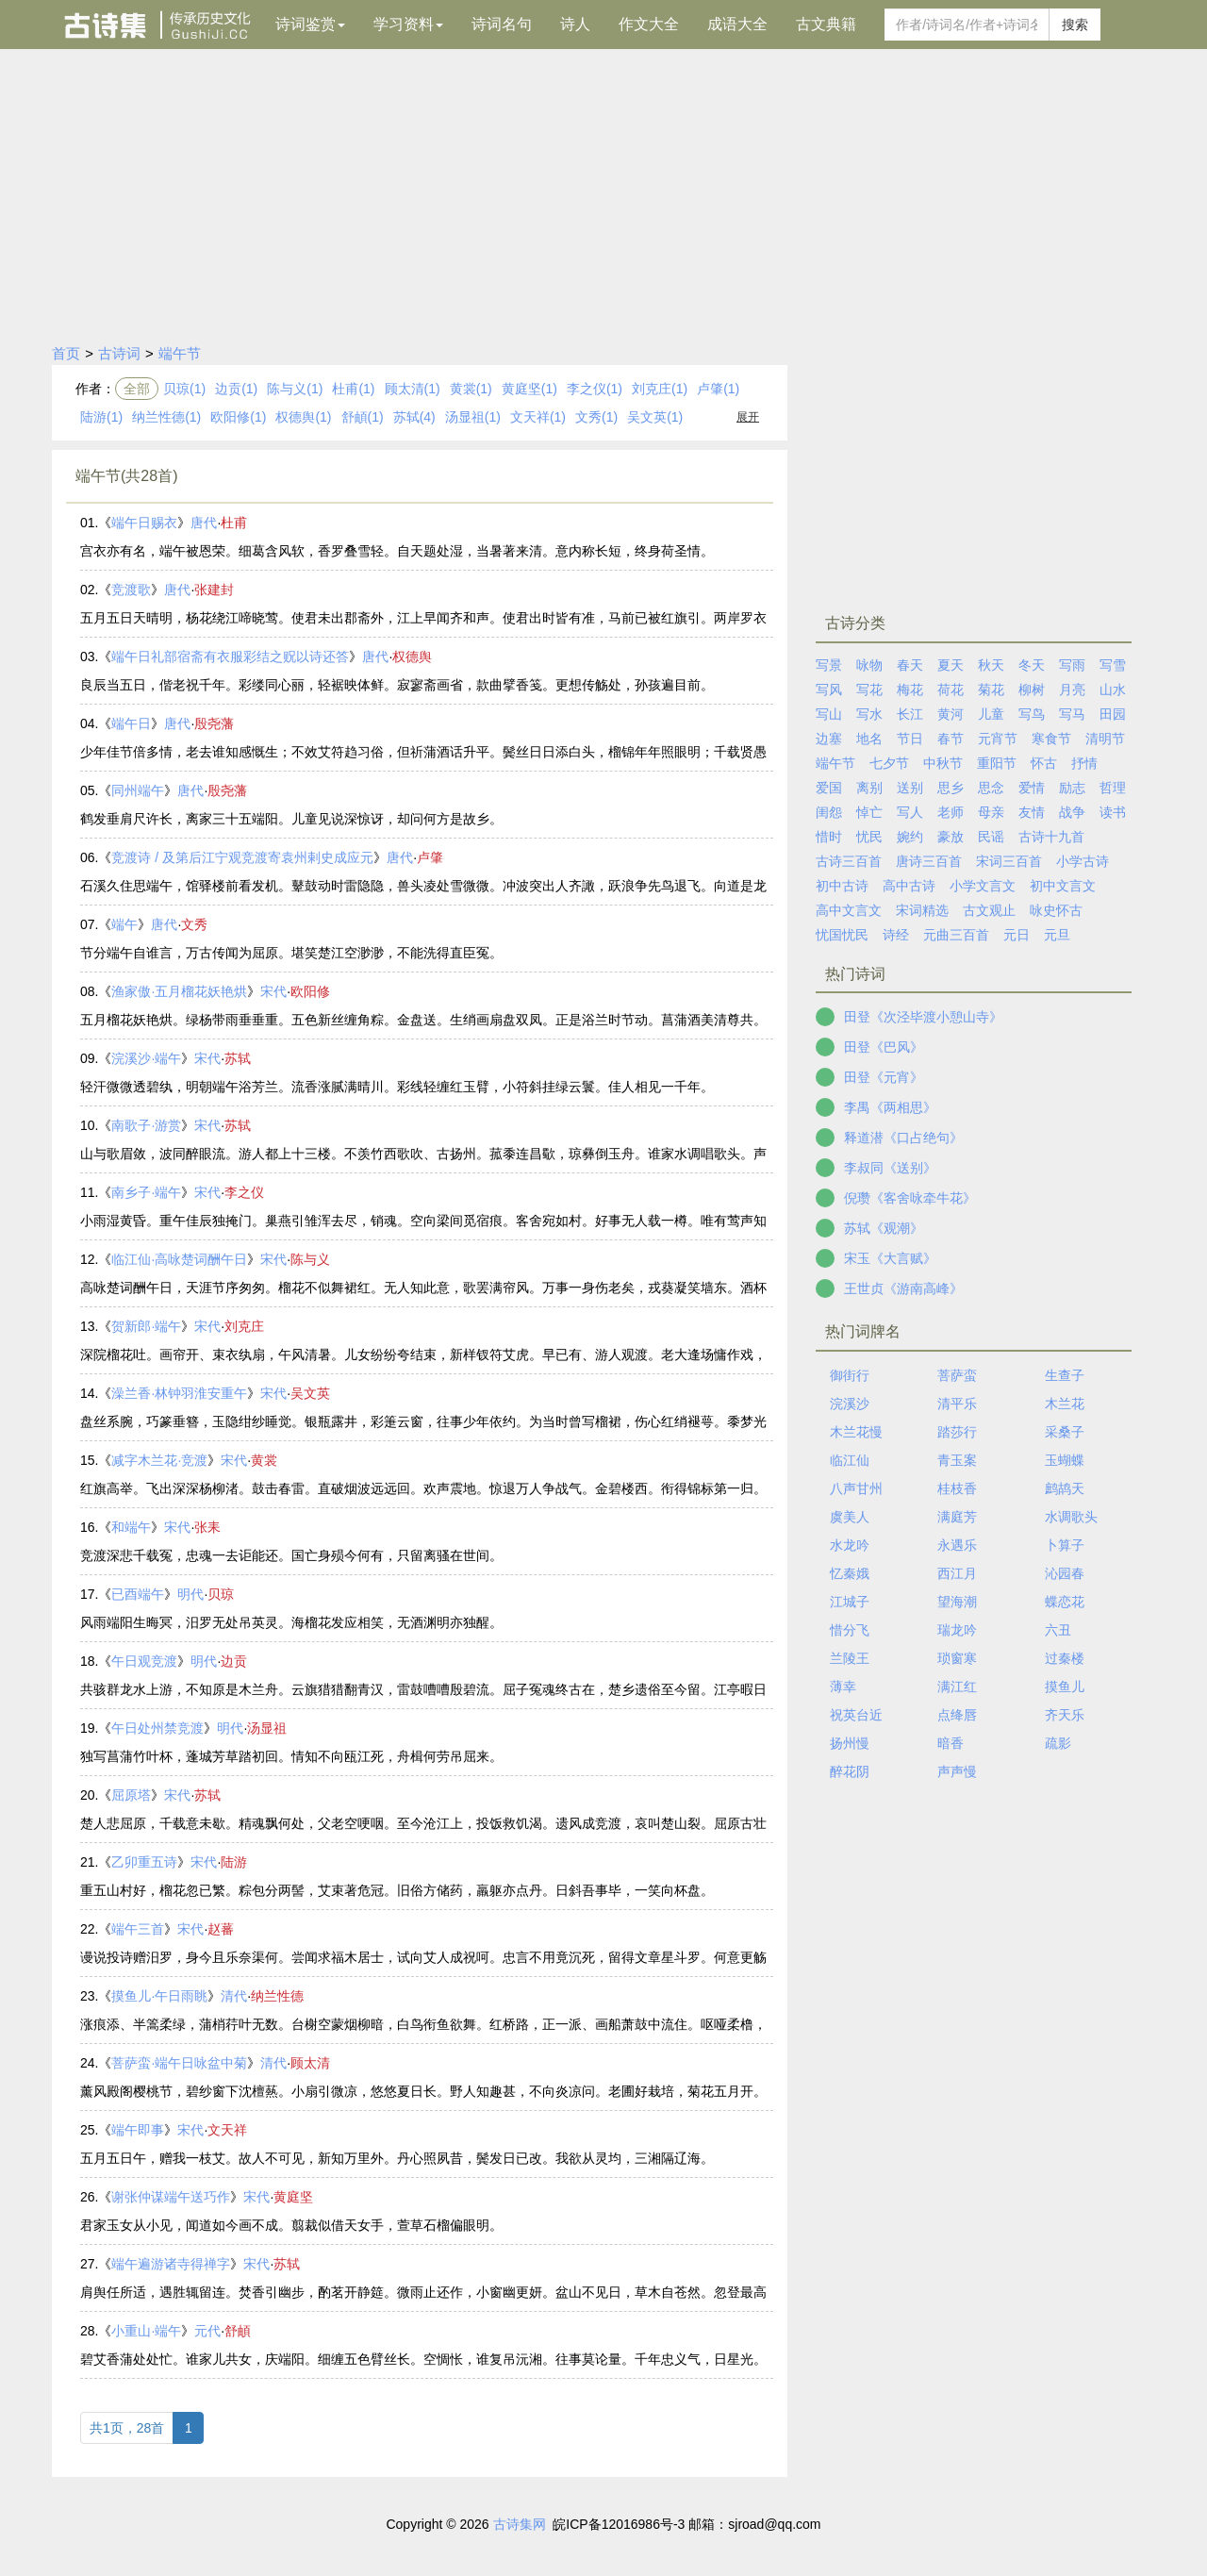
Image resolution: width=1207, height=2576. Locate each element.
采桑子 (1064, 1431)
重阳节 (997, 763)
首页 (66, 353)
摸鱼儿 (1064, 1686)
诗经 (896, 934)
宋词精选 (922, 910)
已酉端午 (137, 1594)
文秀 (194, 924)
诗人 (575, 24)
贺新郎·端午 (146, 1326)
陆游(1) (101, 416)
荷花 (950, 689)
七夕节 (889, 763)
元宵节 (997, 738)
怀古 (1044, 763)
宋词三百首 (1009, 861)
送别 (910, 787)
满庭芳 (957, 1516)
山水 (1113, 689)
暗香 (950, 1743)
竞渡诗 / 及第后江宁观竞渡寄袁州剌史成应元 (242, 857)
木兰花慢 (856, 1431)
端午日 (131, 723)
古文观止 (989, 910)
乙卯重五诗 (144, 1862)
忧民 (869, 836)
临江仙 (849, 1460)
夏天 (950, 665)
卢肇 (430, 857)
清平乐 (957, 1403)
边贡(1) (236, 388)
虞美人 (849, 1516)
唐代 (203, 522)
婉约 (910, 836)
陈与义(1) (294, 388)
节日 (910, 738)
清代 (234, 1995)
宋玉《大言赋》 (890, 1258)
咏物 (869, 665)
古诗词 (119, 353)
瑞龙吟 (957, 1629)
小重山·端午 (146, 2330)
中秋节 (943, 763)
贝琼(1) (184, 388)
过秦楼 (1064, 1658)
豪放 (950, 836)
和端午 (131, 1527)
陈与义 (310, 1259)
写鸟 (1031, 714)
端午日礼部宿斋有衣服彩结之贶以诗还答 (230, 656)
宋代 (273, 991)
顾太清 (310, 2062)
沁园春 (1064, 1573)
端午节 (179, 353)
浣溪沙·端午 (146, 1058)
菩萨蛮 (957, 1375)
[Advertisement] (603, 190)
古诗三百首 (849, 861)
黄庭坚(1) (529, 388)
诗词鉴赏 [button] (310, 24)
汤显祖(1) (473, 416)
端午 (124, 924)
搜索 (1075, 24)
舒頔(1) (362, 416)
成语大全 (737, 24)
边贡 (234, 1661)
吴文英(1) (655, 416)
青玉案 (957, 1460)
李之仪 (244, 1192)
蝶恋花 (1064, 1601)
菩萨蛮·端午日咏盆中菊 (179, 2062)
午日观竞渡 (144, 1661)
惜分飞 (849, 1629)
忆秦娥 (849, 1573)
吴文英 (310, 1393)
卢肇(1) (718, 388)
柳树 (1031, 689)
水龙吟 (849, 1545)
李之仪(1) (594, 388)
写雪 (1113, 665)
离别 (869, 787)
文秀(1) (596, 416)
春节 (950, 738)
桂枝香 (957, 1488)
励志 (1072, 787)
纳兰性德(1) (166, 416)
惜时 (829, 836)
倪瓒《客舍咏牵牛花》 (910, 1197)
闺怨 (829, 812)
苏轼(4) (414, 416)
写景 (829, 665)
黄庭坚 (293, 2196)
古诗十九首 (1051, 836)
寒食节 (1051, 738)
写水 (869, 714)
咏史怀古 (1056, 910)
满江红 (957, 1686)
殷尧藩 (214, 723)
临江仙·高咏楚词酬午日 (179, 1259)
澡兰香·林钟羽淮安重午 (179, 1393)
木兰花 (1064, 1403)
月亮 (1072, 689)
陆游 (234, 1862)
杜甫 (234, 522)
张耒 (207, 1527)
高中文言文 (849, 910)
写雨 (1072, 665)
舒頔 (237, 2330)
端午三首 (137, 1928)
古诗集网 (519, 2524)
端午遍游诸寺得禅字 (170, 2263)
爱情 (1031, 787)
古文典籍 (826, 24)
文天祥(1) (538, 416)
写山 (829, 714)
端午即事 (137, 2129)
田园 (1113, 714)
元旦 (1057, 934)
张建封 (214, 589)
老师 (950, 812)
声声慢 (957, 1771)
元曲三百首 (956, 934)
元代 (207, 2330)
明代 (190, 1594)
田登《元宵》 (883, 1077)
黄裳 (264, 1460)
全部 (137, 388)
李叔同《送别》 (890, 1167)
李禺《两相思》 (890, 1107)
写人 (910, 812)
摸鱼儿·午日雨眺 (159, 1995)
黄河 (950, 714)
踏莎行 (957, 1431)
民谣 (991, 836)
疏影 (1058, 1743)
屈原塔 (131, 1795)
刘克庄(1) (659, 388)
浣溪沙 (849, 1403)
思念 (991, 787)
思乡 (950, 787)
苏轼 (237, 1058)
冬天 (1031, 665)
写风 (829, 689)
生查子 (1064, 1375)
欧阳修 (310, 991)
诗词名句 (501, 24)
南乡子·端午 (146, 1192)
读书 (1113, 812)
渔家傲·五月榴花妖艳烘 (179, 991)
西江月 (957, 1573)
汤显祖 (267, 1728)
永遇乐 (957, 1545)
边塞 (829, 738)
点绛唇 (957, 1714)
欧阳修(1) (238, 416)
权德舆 (412, 656)
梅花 (910, 689)
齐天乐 (1064, 1714)
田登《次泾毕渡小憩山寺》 (923, 1016)
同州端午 (137, 790)
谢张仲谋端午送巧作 (170, 2196)
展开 (747, 417)
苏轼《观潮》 (883, 1228)
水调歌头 (1071, 1516)
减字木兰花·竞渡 (159, 1460)
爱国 (829, 787)
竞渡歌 (131, 589)
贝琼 (220, 1594)
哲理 (1113, 787)
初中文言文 (1063, 885)
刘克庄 (244, 1326)
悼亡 (869, 812)
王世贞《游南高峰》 (903, 1288)
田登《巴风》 (883, 1047)
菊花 (991, 689)
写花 (869, 689)
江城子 (849, 1601)
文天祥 (227, 2129)
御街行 (849, 1375)
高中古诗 (909, 885)
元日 (1016, 934)
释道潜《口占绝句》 (903, 1137)
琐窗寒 (957, 1658)
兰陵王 (849, 1658)
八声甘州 (856, 1488)
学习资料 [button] (408, 24)
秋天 (991, 665)
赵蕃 (220, 1928)
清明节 (1105, 738)
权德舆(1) (303, 416)
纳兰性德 (277, 1995)
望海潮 (957, 1601)
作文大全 (649, 24)
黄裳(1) (471, 388)
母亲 (991, 812)
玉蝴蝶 (1064, 1460)
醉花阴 (849, 1771)
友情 (1031, 812)
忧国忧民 (842, 934)
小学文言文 (983, 885)
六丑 (1058, 1629)
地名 (869, 738)
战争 (1072, 812)
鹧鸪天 (1064, 1488)
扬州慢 (849, 1743)
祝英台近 (856, 1714)
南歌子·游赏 (146, 1125)
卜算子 (1064, 1545)
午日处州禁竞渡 (157, 1728)
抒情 (1084, 763)
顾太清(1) (412, 388)
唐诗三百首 (929, 861)
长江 (910, 714)
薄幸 (843, 1686)
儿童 (991, 714)
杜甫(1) (353, 388)
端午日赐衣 (144, 522)
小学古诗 (1082, 861)
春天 (910, 665)
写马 (1072, 714)
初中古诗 (842, 885)
